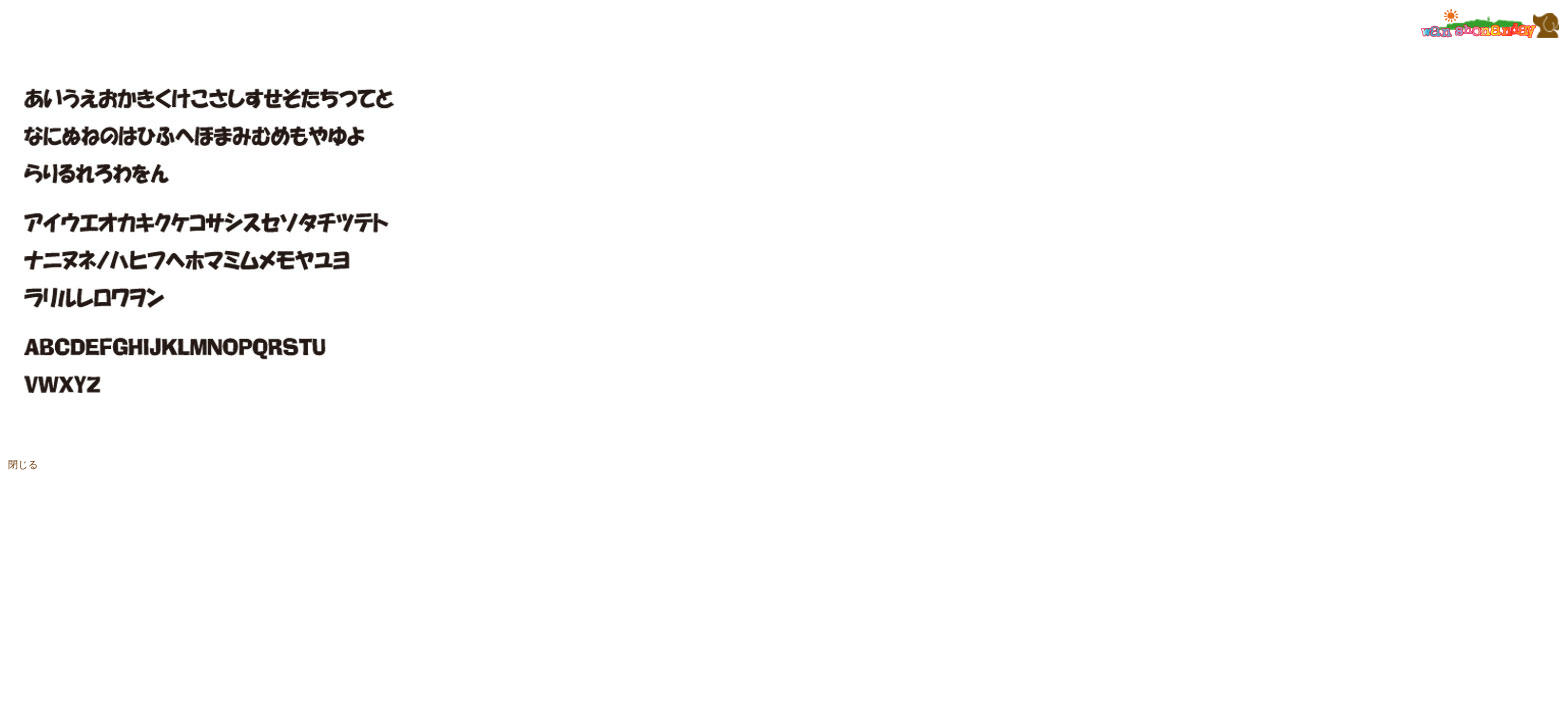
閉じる (23, 464)
